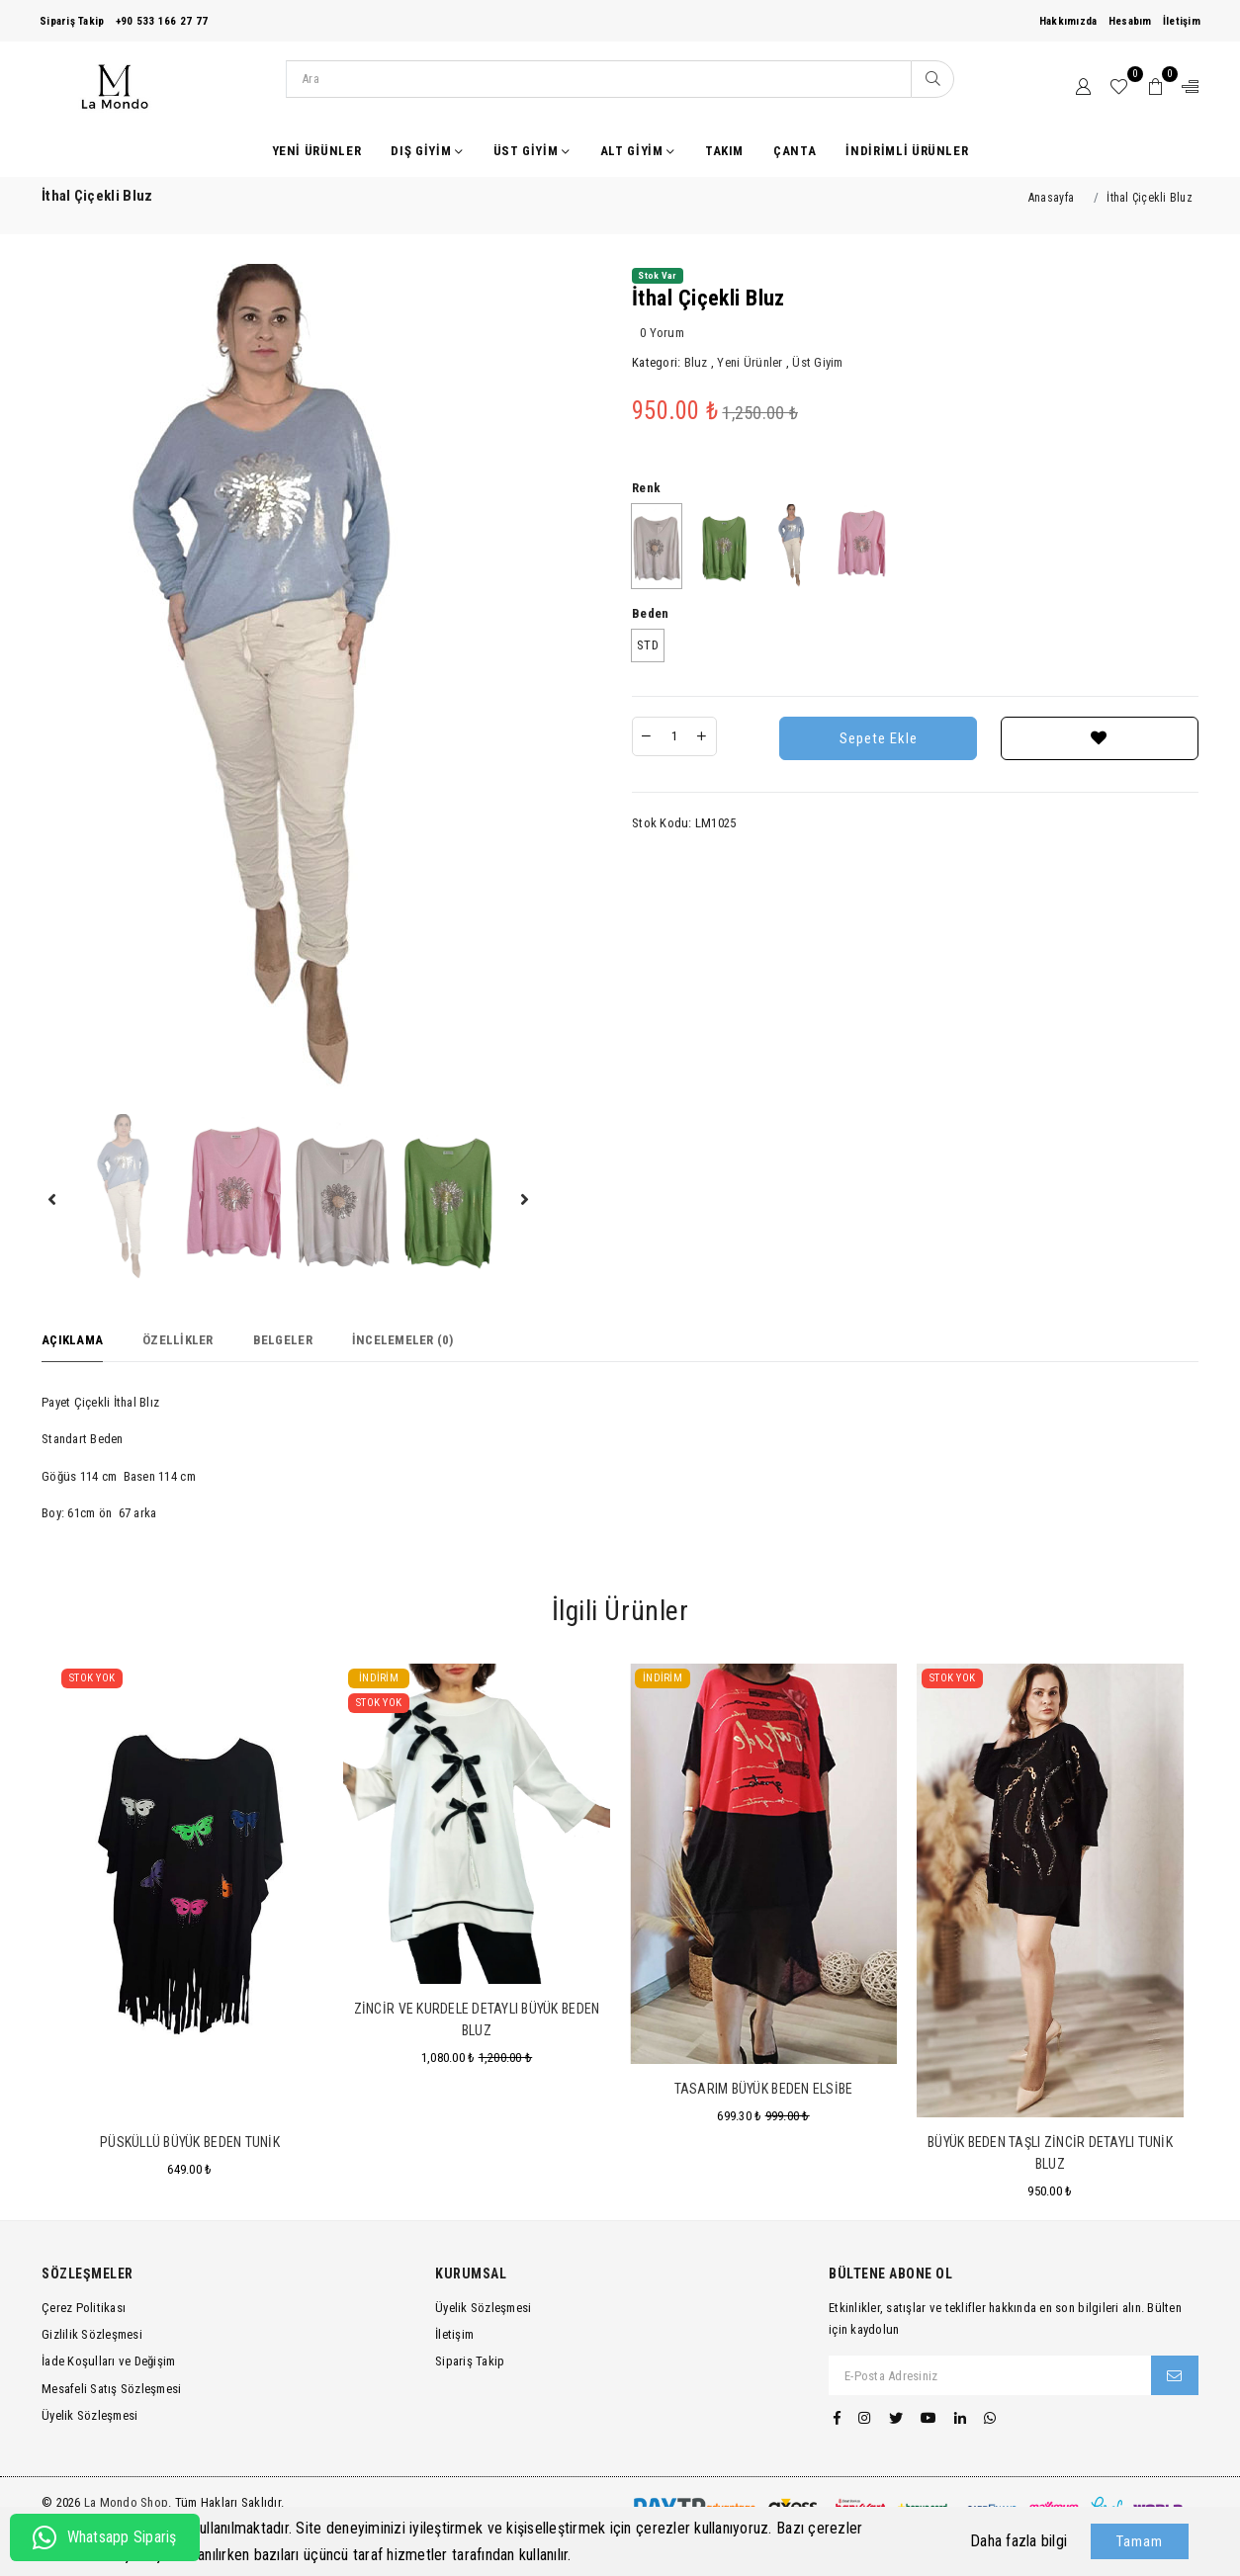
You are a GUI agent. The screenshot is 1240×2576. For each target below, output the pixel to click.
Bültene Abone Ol (890, 2273)
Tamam (1139, 2541)
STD (648, 645)
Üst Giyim (532, 151)
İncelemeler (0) (403, 1339)
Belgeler (282, 1339)
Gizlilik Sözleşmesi (92, 2334)
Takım (724, 150)
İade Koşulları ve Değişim (109, 2361)
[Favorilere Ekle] (1099, 738)
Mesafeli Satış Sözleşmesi (112, 2388)
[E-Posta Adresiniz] (990, 2375)
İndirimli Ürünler (906, 150)
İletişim (1181, 21)
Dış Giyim (427, 151)
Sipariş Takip (72, 21)
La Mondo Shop (126, 2502)
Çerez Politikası (84, 2307)
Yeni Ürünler (317, 150)
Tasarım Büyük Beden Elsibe (763, 2089)
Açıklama (72, 1339)
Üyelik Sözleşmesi (89, 2415)
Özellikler (178, 1339)
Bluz (696, 362)
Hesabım (1130, 21)
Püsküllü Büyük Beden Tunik (190, 2142)
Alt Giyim (637, 151)
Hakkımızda (1068, 21)
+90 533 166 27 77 (162, 21)
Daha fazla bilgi (1018, 2541)
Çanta (794, 150)
